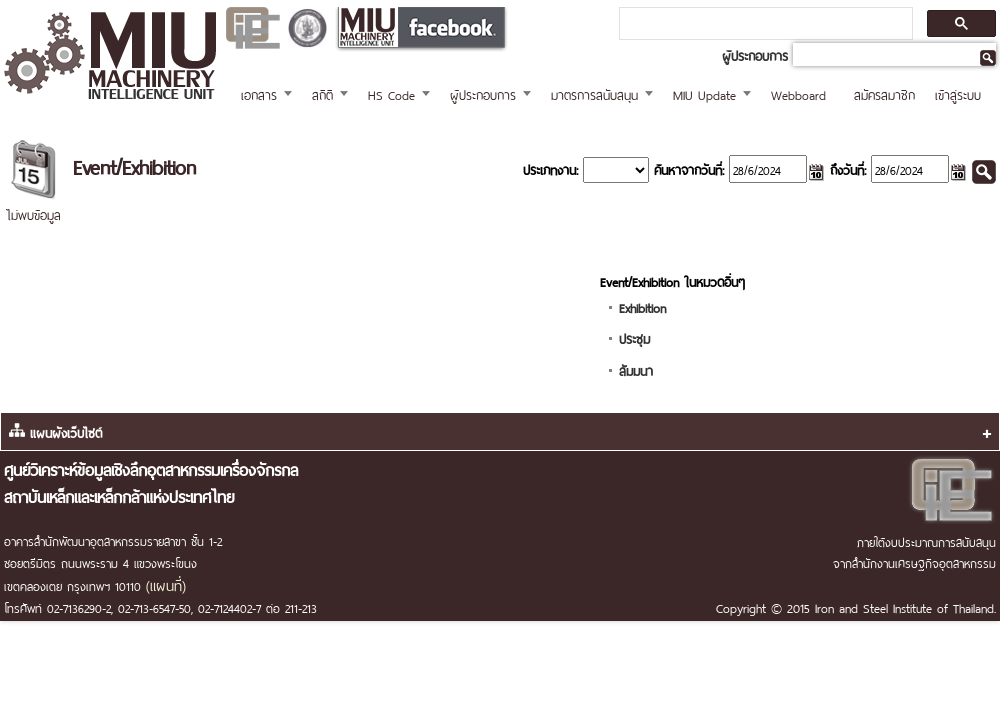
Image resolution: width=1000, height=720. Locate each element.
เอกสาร (259, 93)
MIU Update (704, 93)
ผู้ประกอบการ (483, 93)
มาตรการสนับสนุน (594, 93)
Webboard (798, 93)
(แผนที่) (166, 584)
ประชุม (634, 337)
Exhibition (642, 306)
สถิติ (322, 93)
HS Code (391, 93)
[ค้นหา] (764, 24)
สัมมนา (636, 369)
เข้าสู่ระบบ (958, 93)
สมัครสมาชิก (884, 93)
